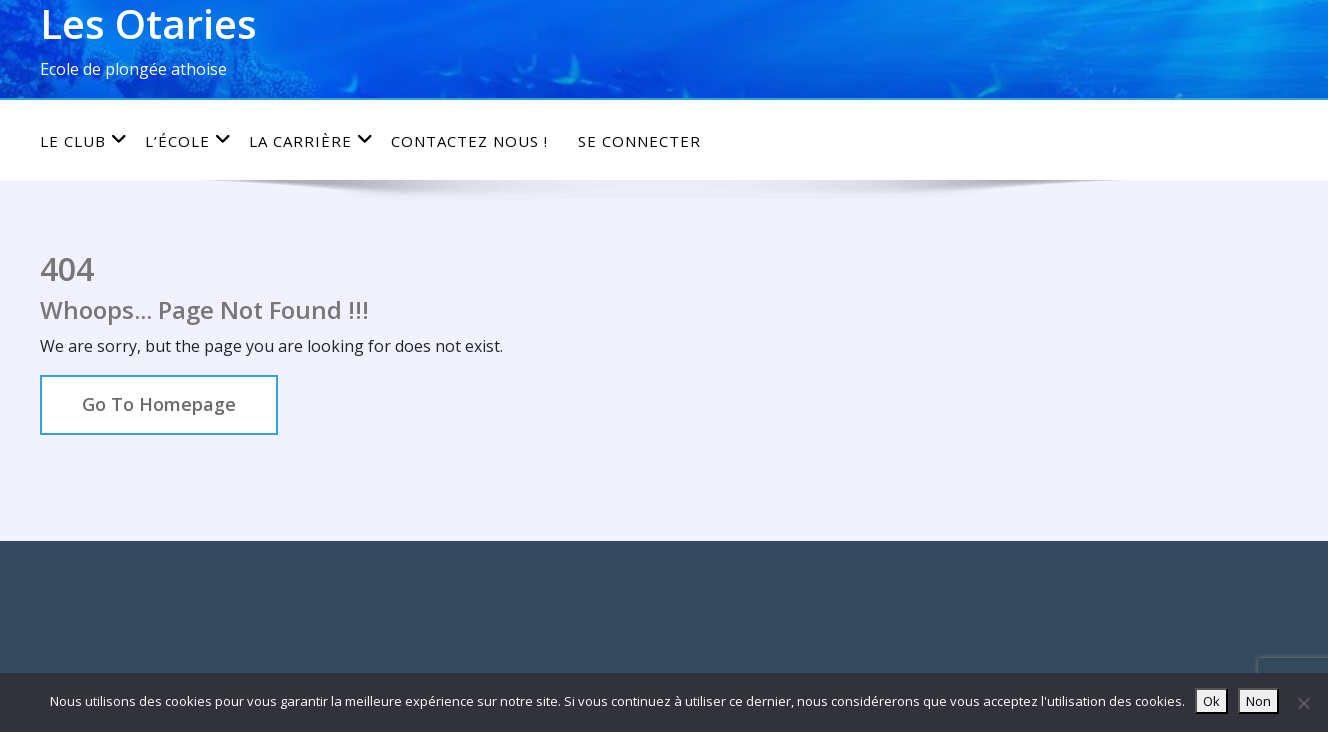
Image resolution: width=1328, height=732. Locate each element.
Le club (84, 140)
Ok (1211, 701)
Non (1258, 701)
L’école (188, 140)
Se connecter (639, 141)
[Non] (1303, 703)
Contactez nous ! (469, 141)
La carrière (311, 140)
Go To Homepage (159, 404)
